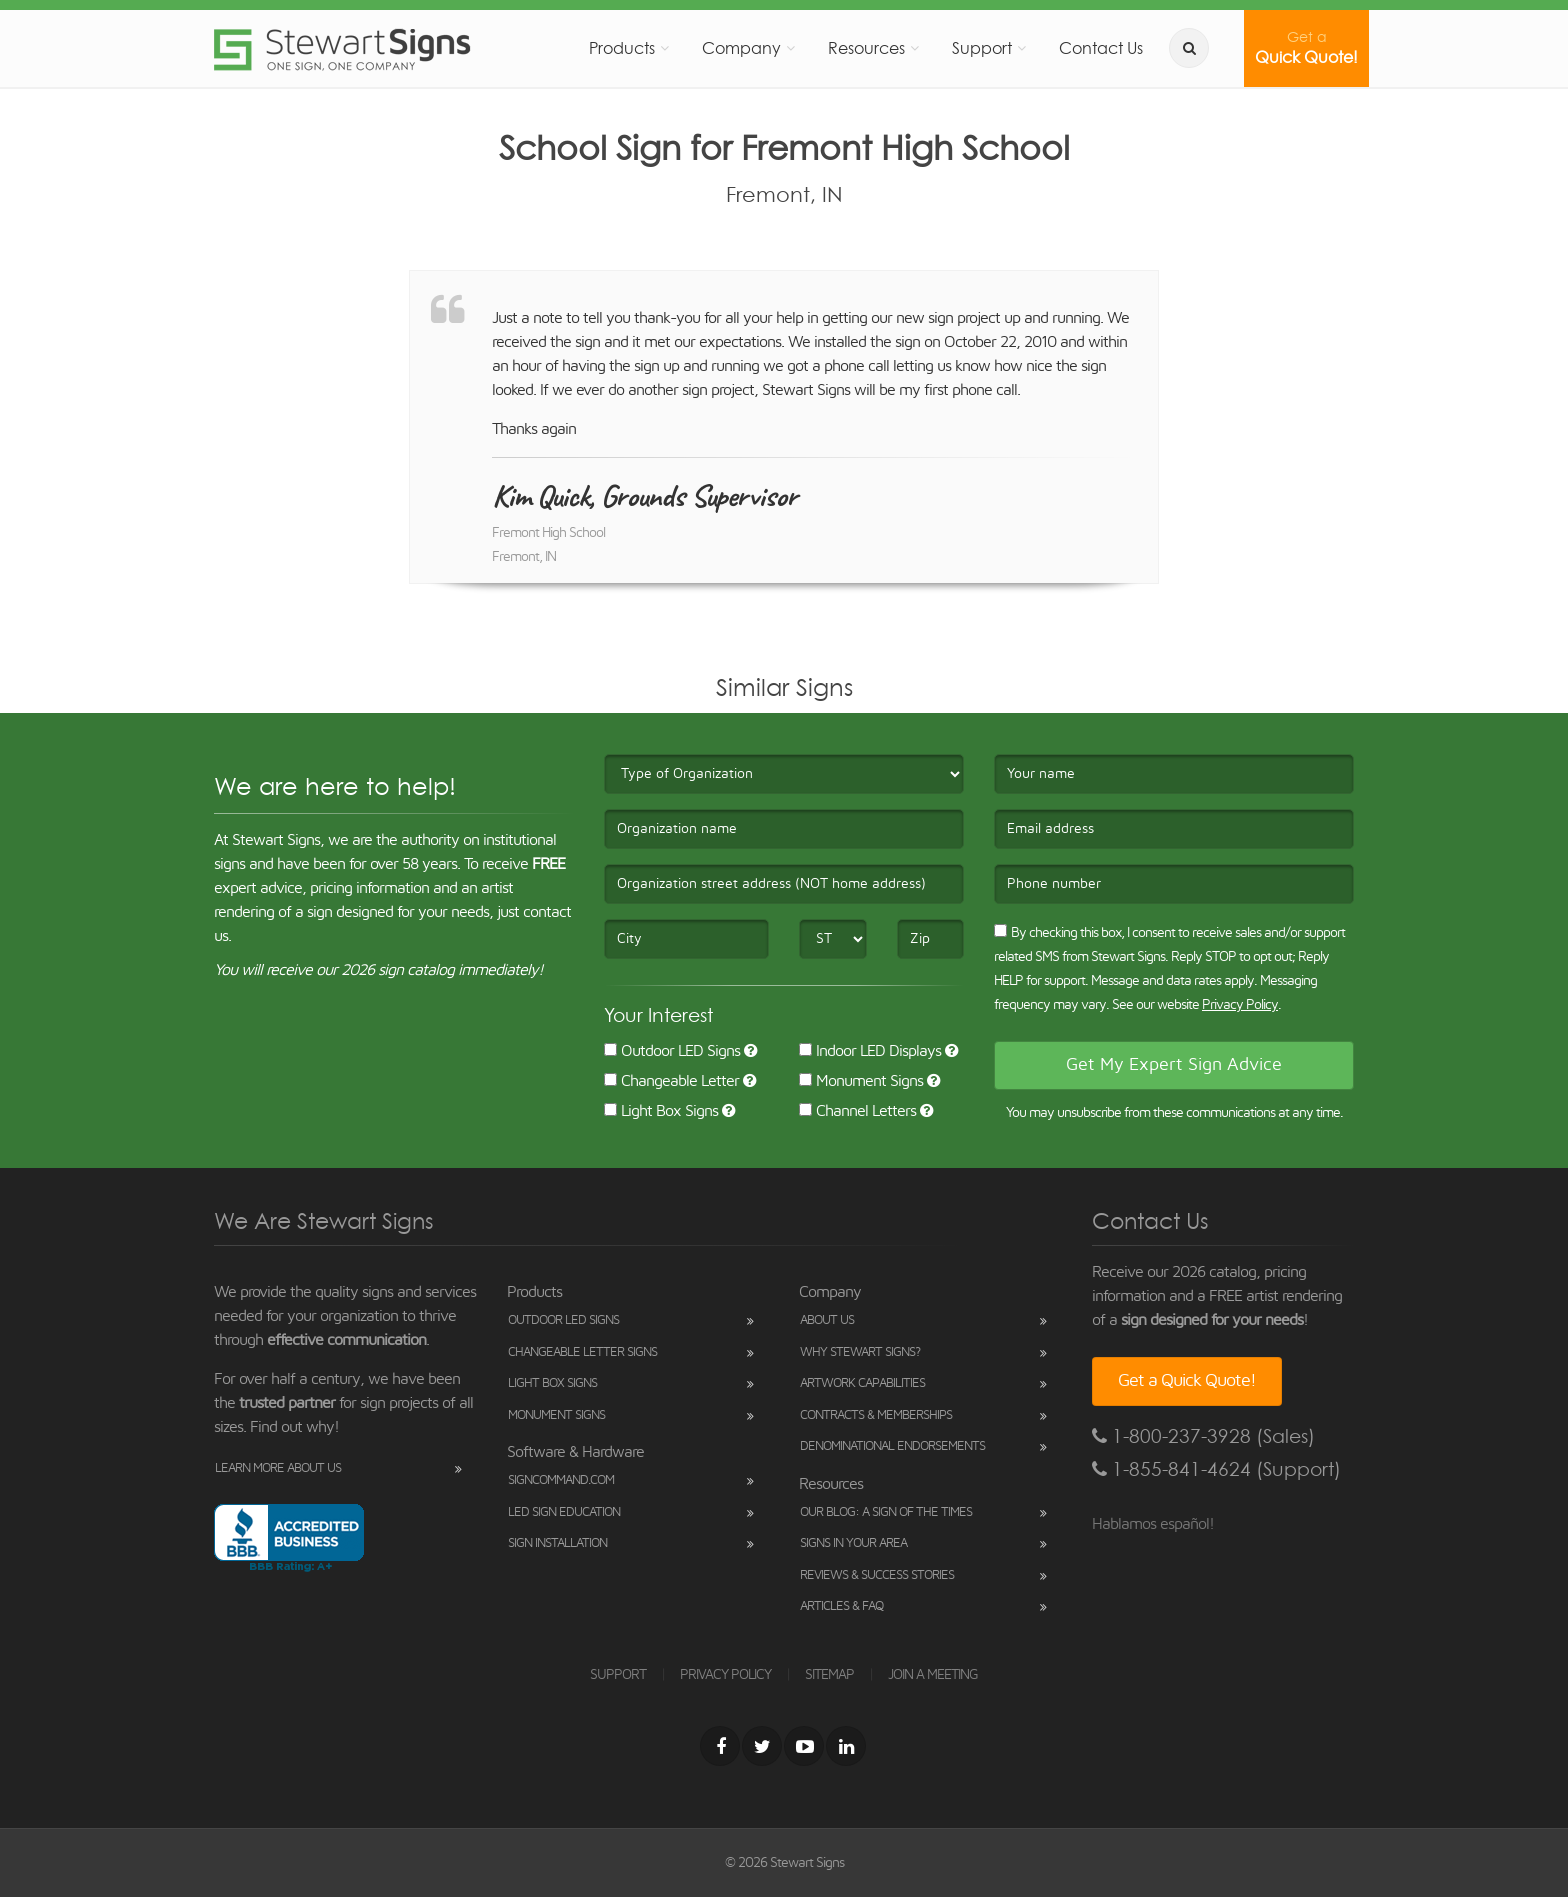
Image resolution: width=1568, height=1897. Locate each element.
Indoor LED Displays (870, 1051)
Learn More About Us (278, 1468)
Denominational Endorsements (892, 1446)
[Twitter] (762, 1746)
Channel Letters (857, 1111)
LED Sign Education (564, 1512)
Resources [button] (866, 48)
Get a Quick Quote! (1187, 1381)
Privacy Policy (1240, 1005)
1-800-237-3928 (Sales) (1203, 1436)
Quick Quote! (1306, 48)
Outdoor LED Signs (672, 1051)
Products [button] (622, 48)
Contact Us (1101, 48)
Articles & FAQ (841, 1606)
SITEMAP (829, 1675)
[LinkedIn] (846, 1746)
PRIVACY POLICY (725, 1675)
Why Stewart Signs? (860, 1352)
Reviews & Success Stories (877, 1575)
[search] (1189, 48)
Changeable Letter (671, 1081)
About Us (827, 1320)
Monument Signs (861, 1081)
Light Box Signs (661, 1111)
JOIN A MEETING (933, 1675)
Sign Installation (557, 1543)
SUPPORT (618, 1675)
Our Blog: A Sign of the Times (886, 1512)
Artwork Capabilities (862, 1383)
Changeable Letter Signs (582, 1352)
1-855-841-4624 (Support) (1216, 1469)
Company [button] (741, 48)
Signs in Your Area (853, 1543)
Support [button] (982, 48)
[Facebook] (720, 1746)
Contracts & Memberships (876, 1415)
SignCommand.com (561, 1480)
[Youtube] (804, 1746)
